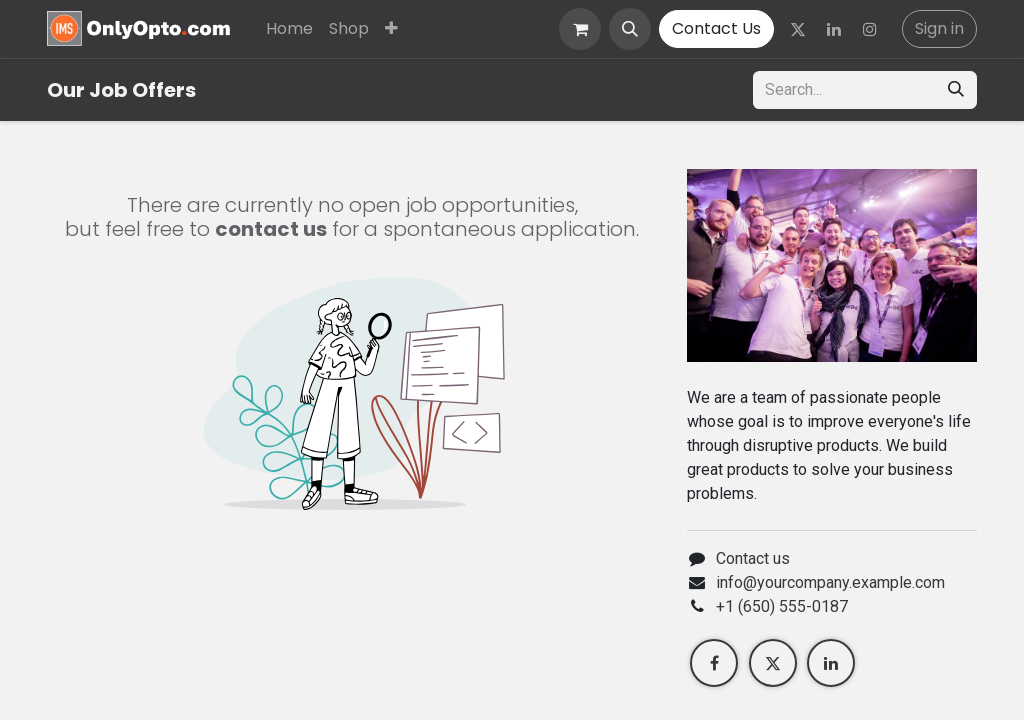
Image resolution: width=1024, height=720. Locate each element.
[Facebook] (714, 663)
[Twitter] (798, 29)
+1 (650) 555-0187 (782, 606)
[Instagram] (870, 29)
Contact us (753, 558)
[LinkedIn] (834, 29)
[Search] (956, 90)
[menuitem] (289, 29)
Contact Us (716, 28)
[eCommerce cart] (580, 29)
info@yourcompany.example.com (830, 582)
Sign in (939, 28)
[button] (630, 29)
